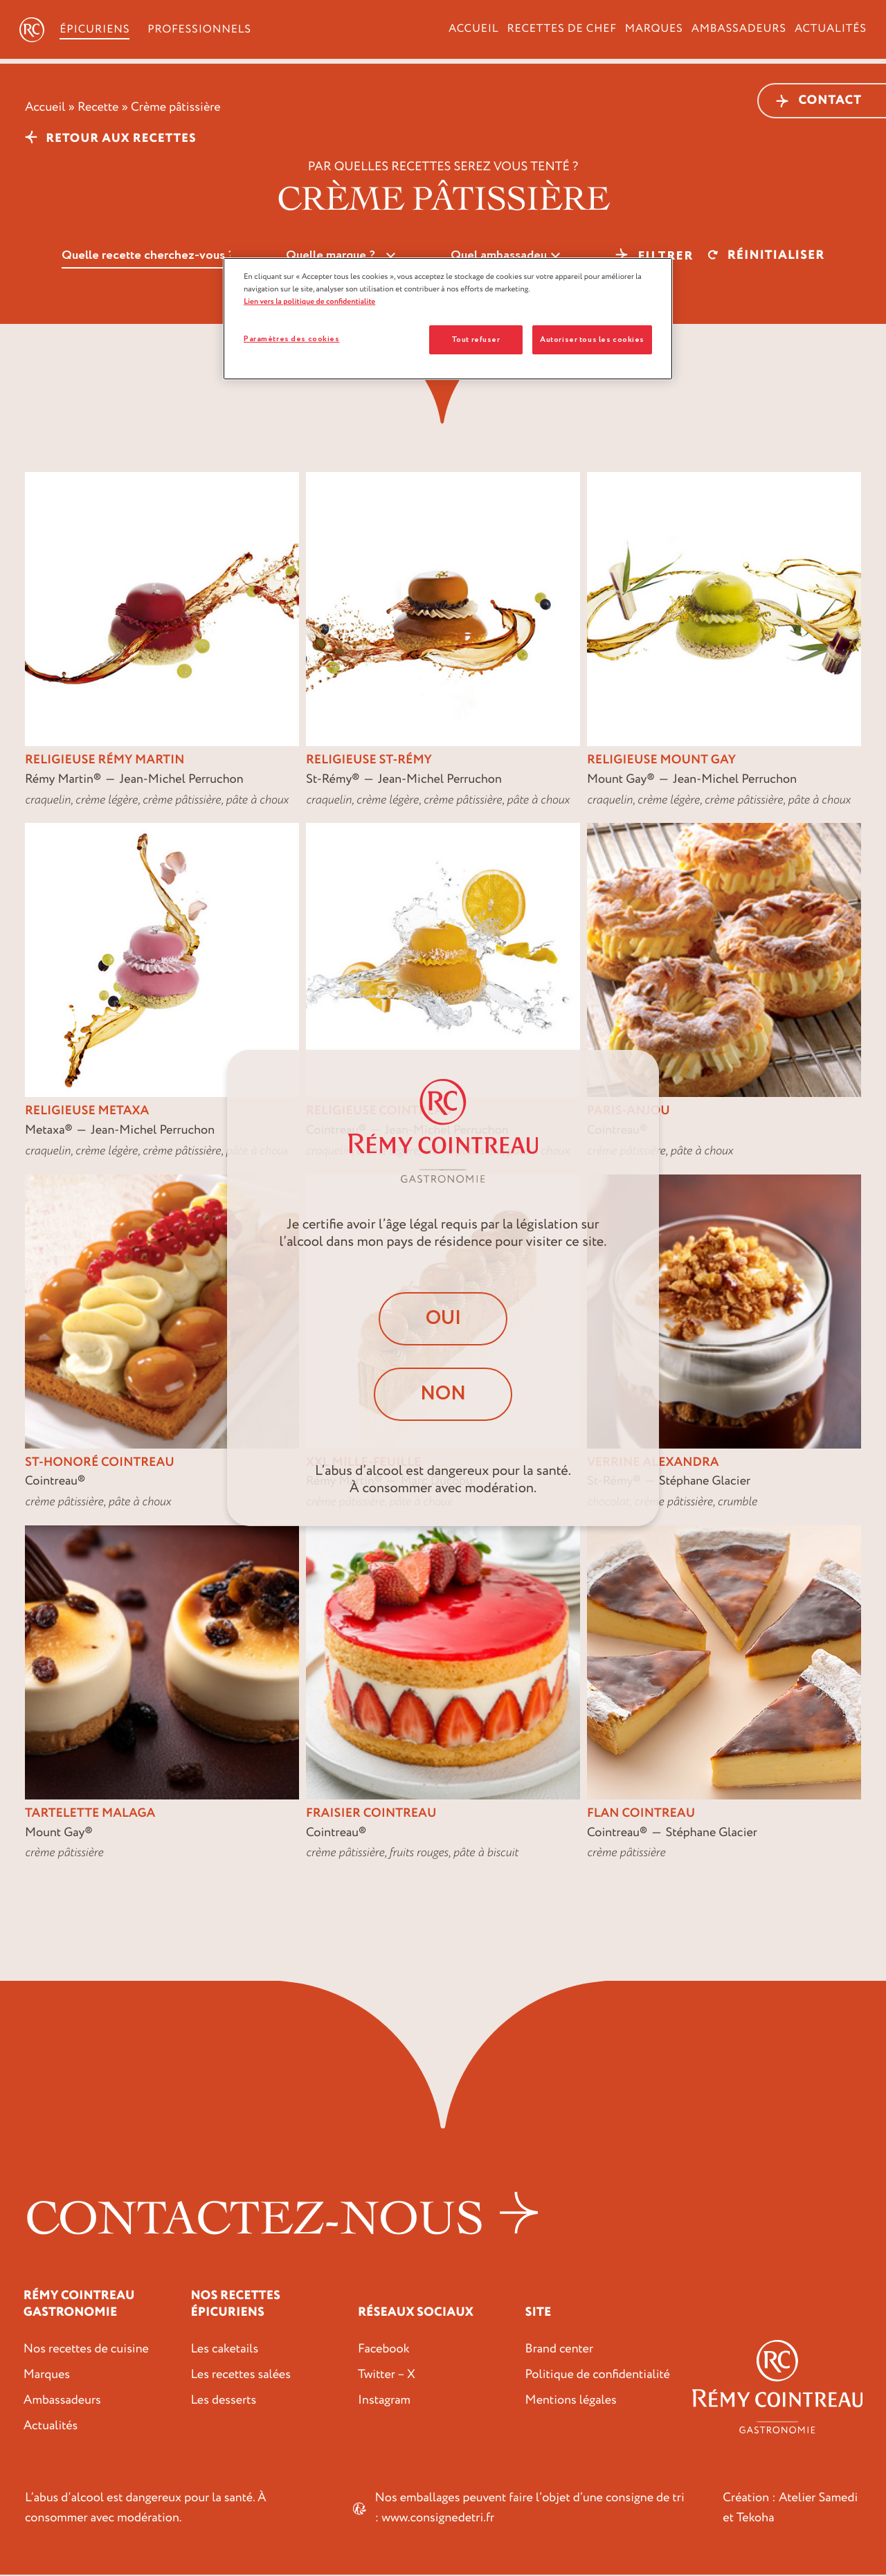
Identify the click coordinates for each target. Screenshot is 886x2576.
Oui (443, 1317)
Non (443, 1396)
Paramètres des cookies (292, 339)
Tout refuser (475, 339)
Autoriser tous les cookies (592, 339)
